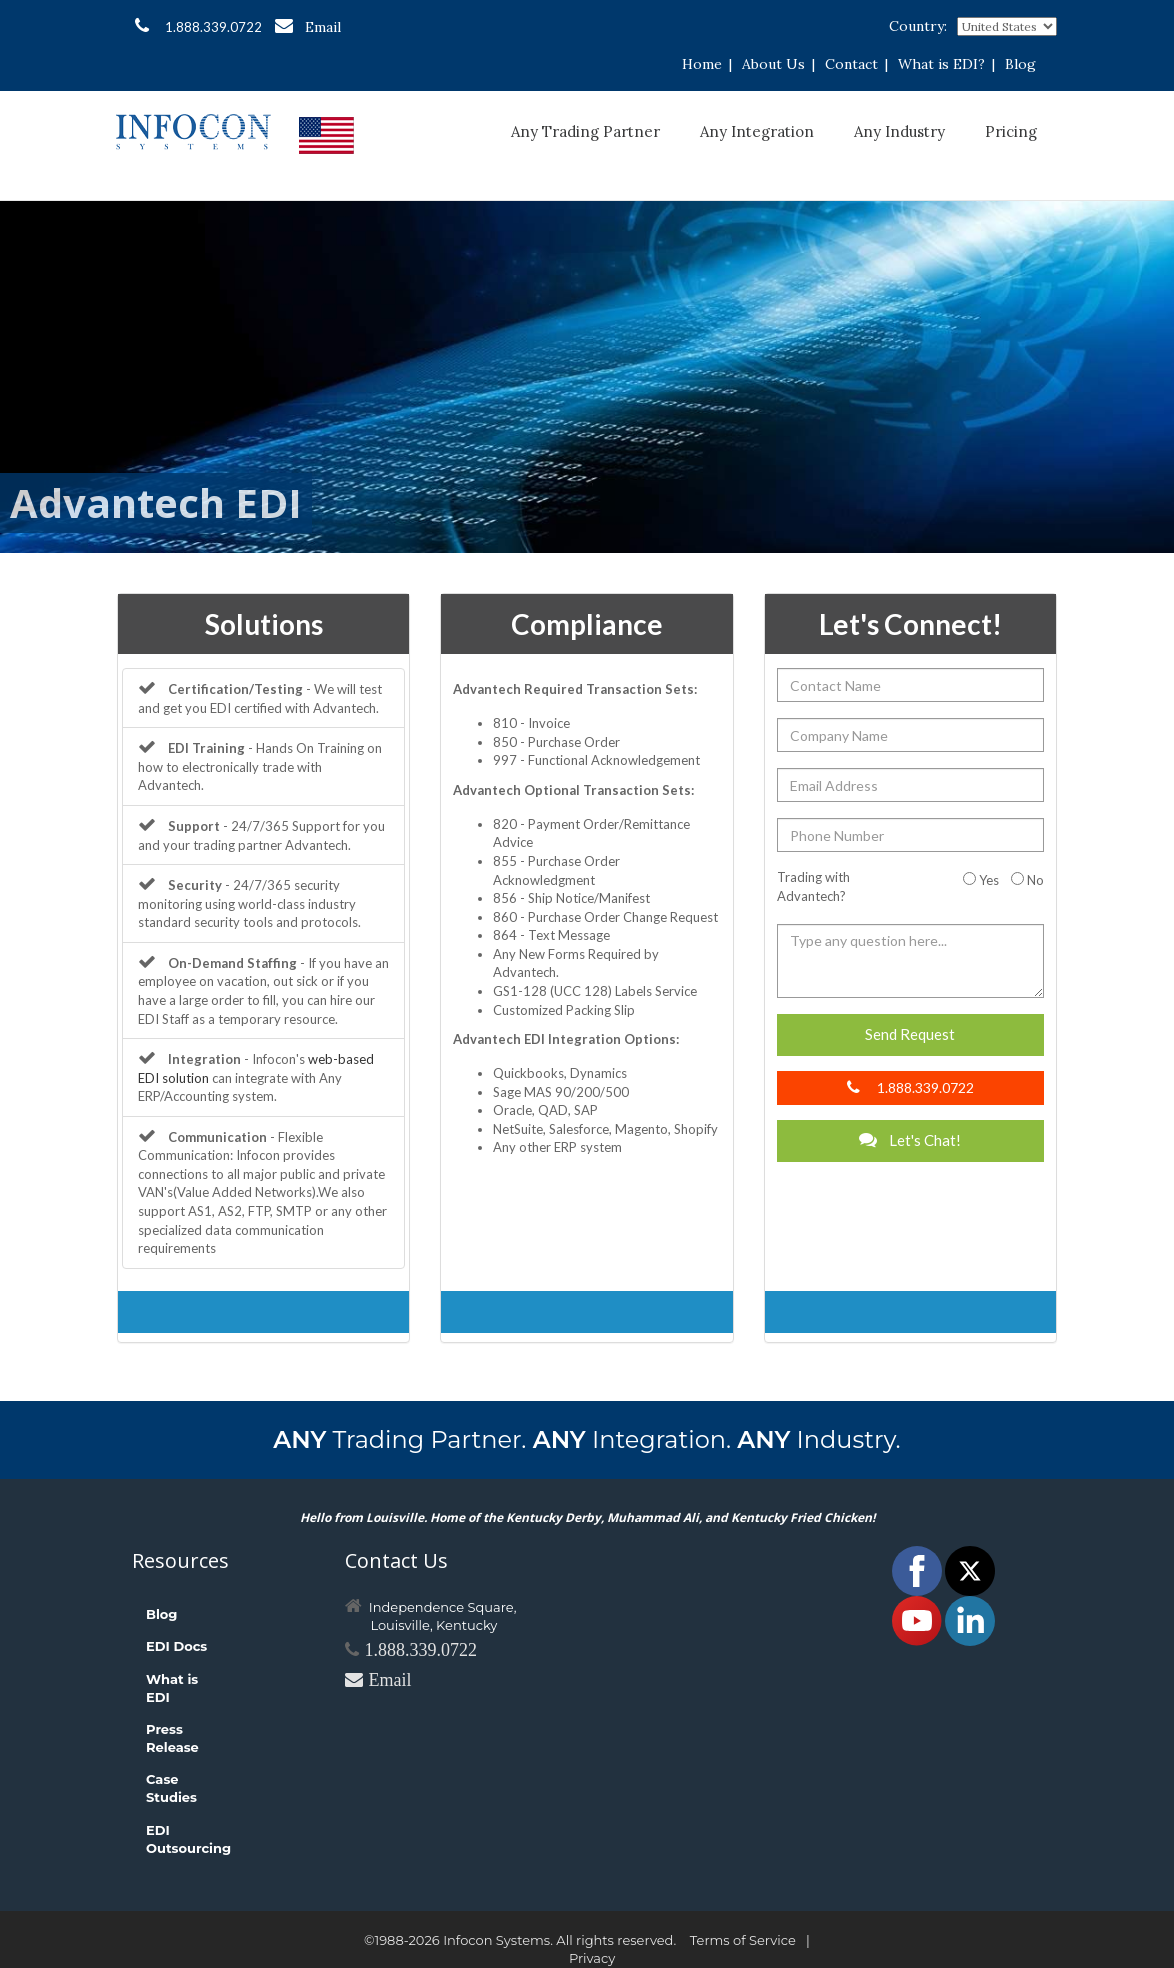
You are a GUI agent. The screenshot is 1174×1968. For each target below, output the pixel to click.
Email (308, 26)
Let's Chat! (910, 1140)
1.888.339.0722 (198, 26)
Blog (1020, 64)
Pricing (1011, 131)
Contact (851, 64)
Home (702, 64)
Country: (918, 26)
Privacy (592, 1958)
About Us (773, 64)
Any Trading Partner (585, 131)
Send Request (910, 1034)
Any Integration (757, 131)
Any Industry (899, 131)
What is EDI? (941, 64)
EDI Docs (176, 1646)
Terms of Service (743, 1940)
